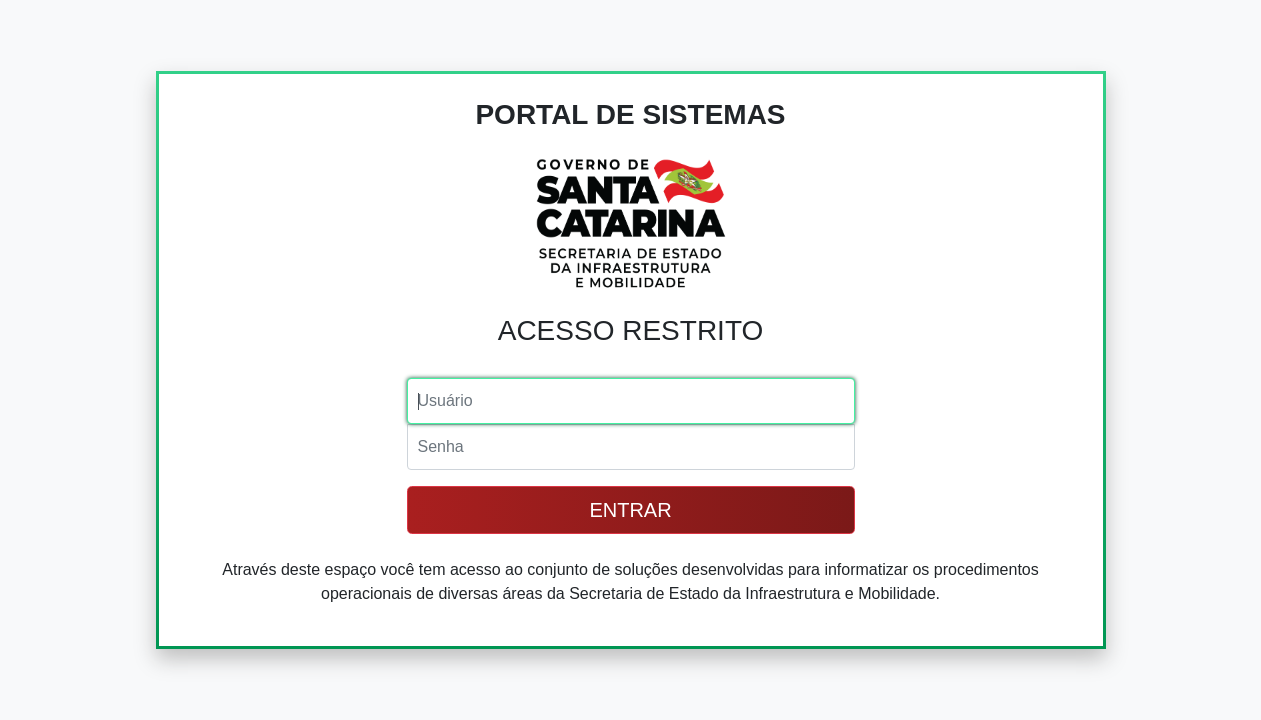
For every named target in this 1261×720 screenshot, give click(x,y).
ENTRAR (630, 510)
